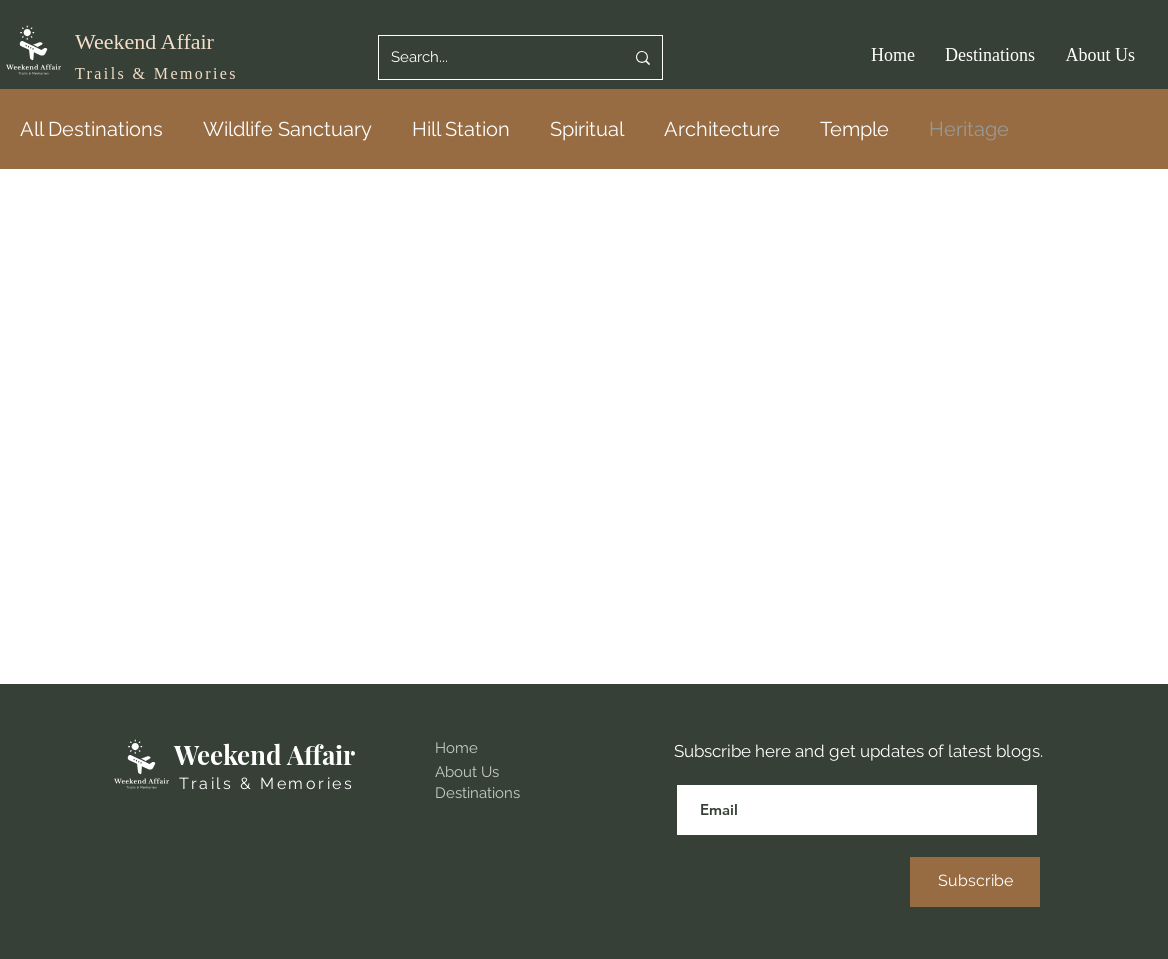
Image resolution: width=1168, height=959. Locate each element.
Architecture (722, 129)
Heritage (969, 129)
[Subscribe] (975, 882)
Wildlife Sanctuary (287, 129)
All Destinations (91, 129)
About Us (467, 772)
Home (456, 748)
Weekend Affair (144, 41)
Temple (854, 129)
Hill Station (461, 129)
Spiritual (587, 129)
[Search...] (492, 57)
